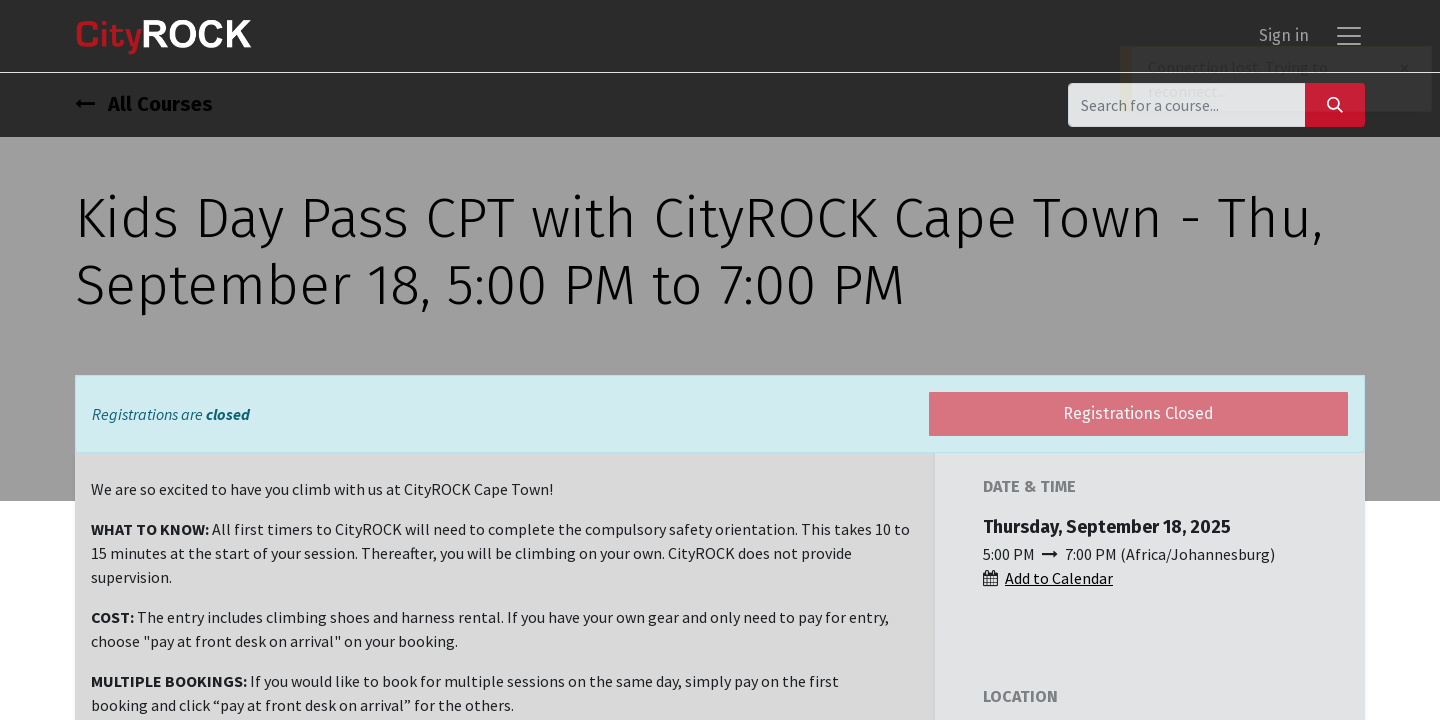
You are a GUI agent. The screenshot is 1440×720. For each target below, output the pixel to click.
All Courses (144, 104)
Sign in (1284, 35)
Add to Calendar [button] (1059, 578)
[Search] (1335, 104)
